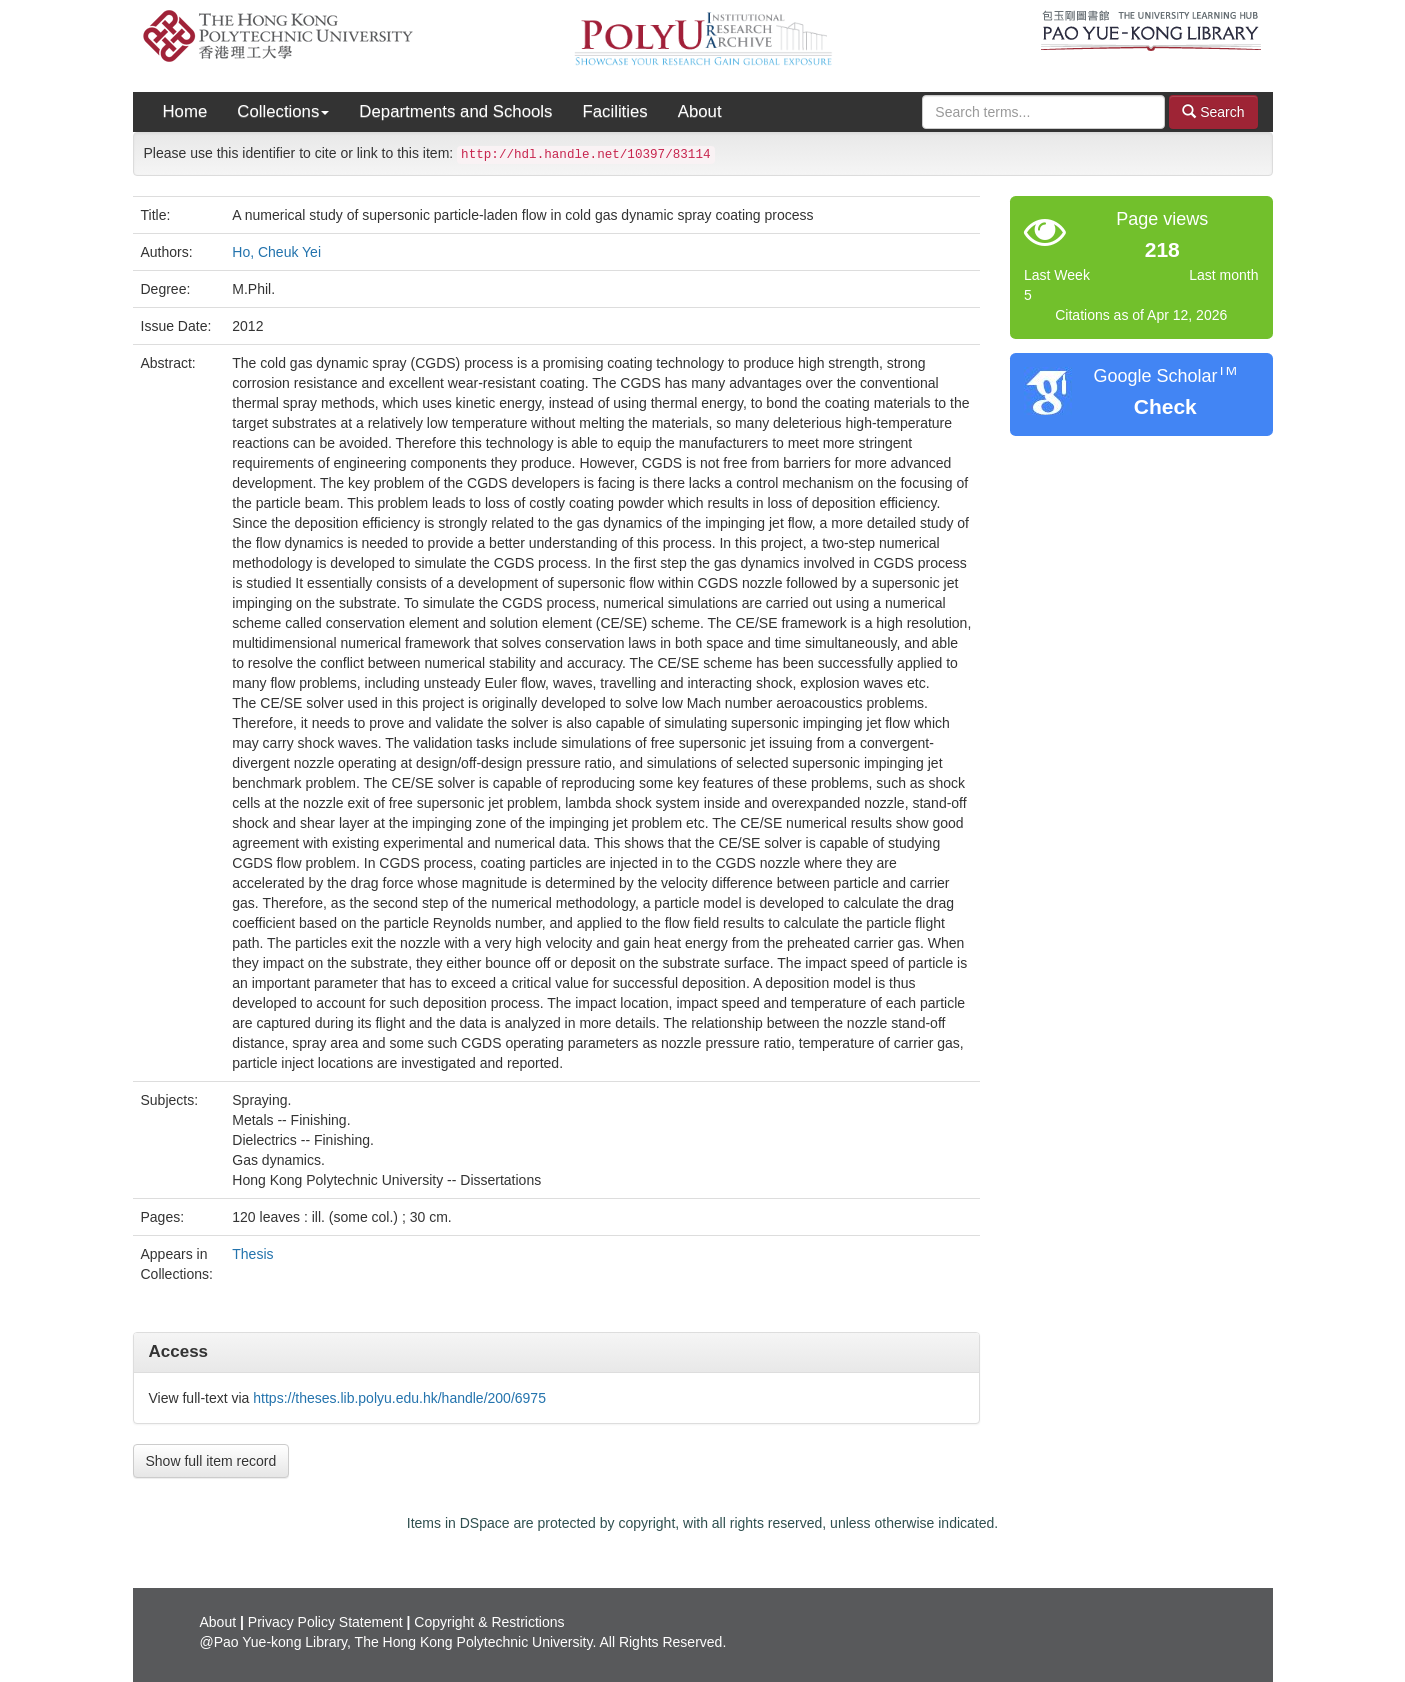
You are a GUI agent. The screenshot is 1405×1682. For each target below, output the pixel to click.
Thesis (252, 1254)
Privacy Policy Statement (325, 1622)
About (700, 111)
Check (1165, 406)
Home (185, 111)
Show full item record (211, 1461)
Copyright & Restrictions (489, 1622)
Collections (283, 111)
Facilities (614, 111)
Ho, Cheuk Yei (276, 252)
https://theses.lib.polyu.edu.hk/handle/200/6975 (399, 1398)
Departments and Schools (455, 111)
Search (1213, 111)
